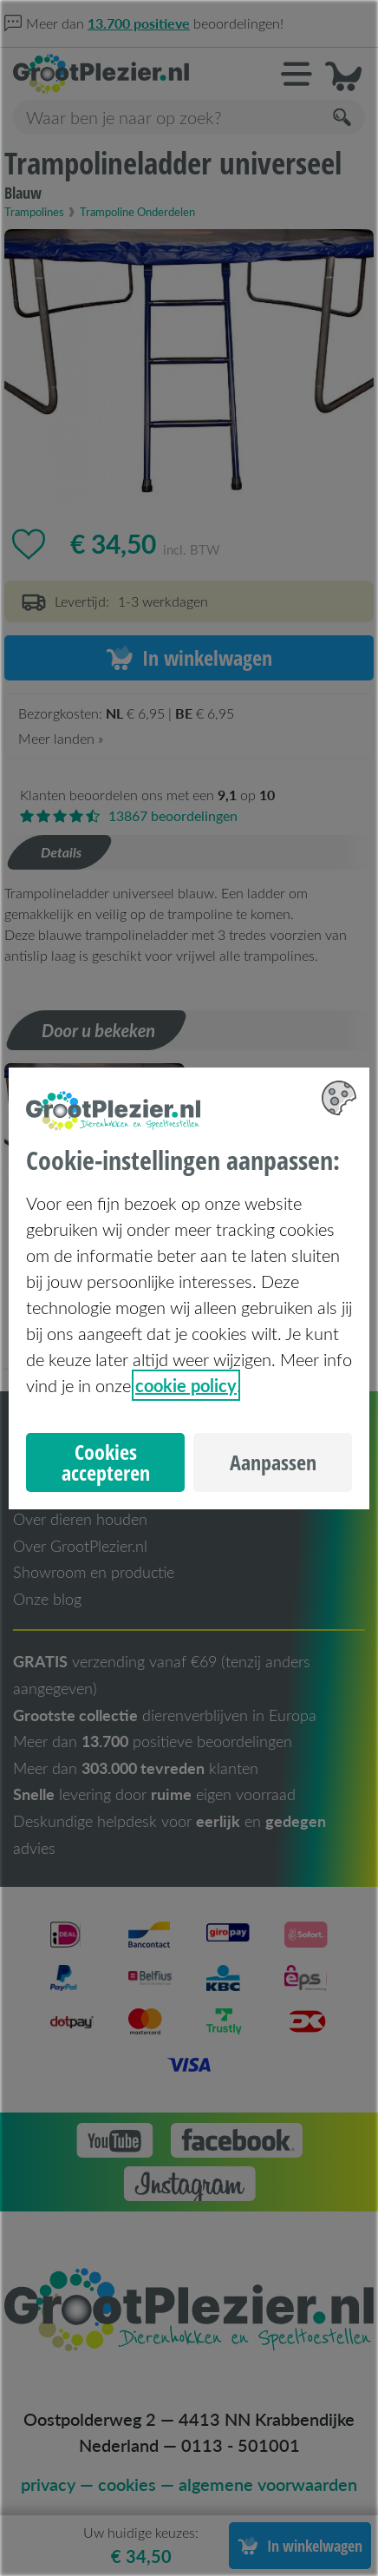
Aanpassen (273, 1462)
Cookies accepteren (106, 1462)
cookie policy (186, 1385)
